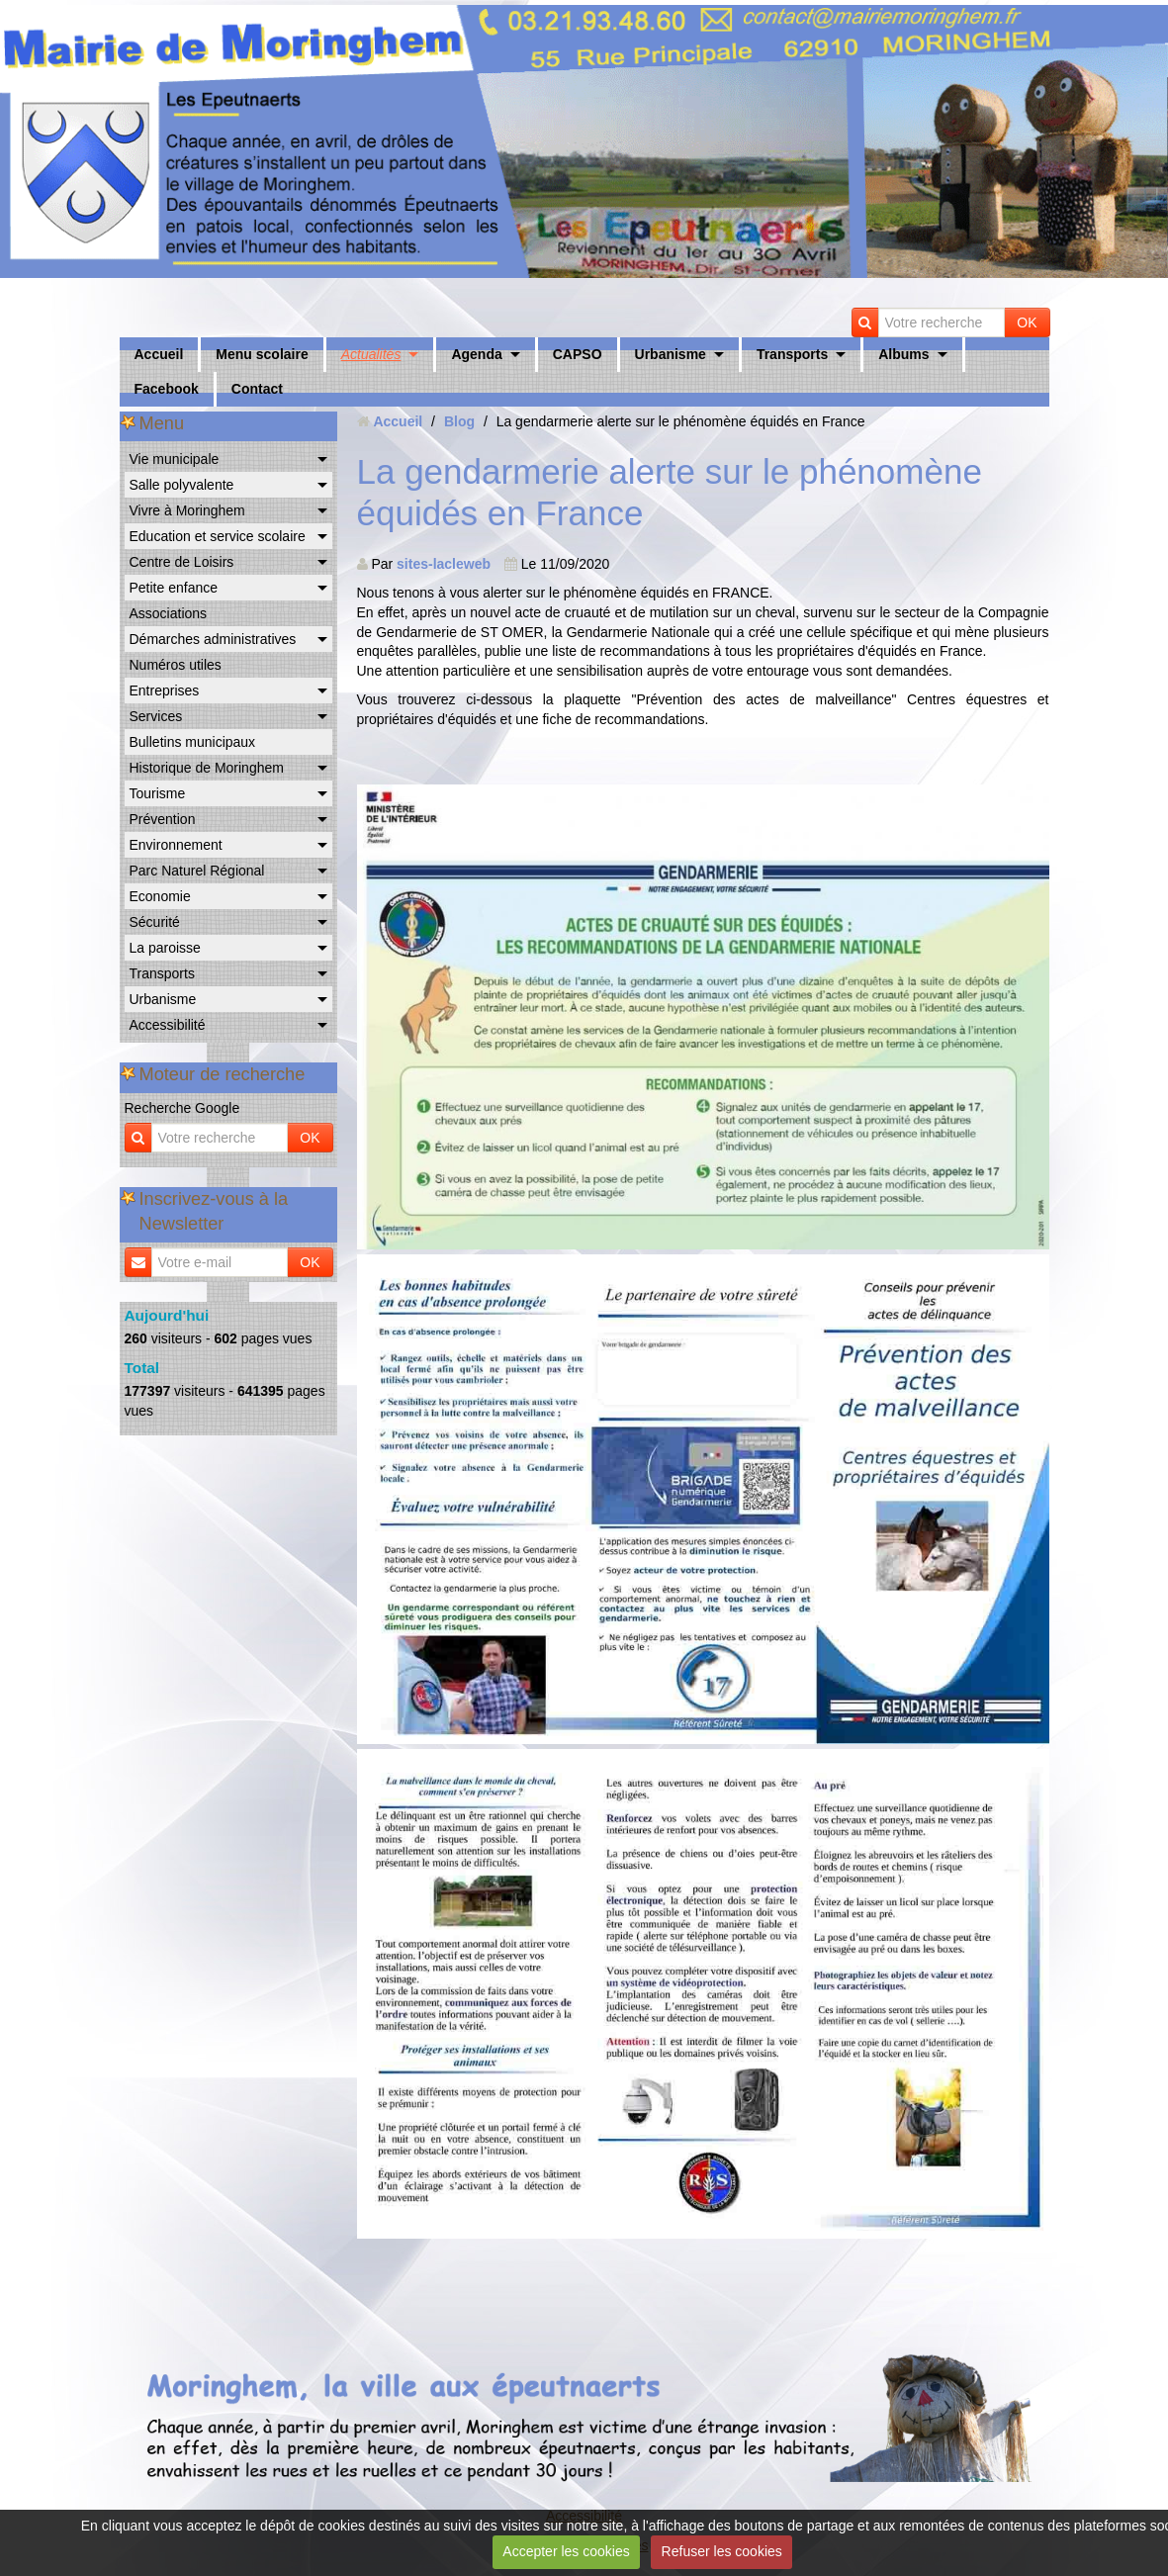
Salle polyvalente (182, 485)
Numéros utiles (176, 665)
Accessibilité (168, 1025)
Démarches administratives (213, 639)
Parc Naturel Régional (197, 870)
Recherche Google (182, 1108)
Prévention (163, 819)
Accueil (159, 354)
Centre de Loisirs (182, 562)
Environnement (176, 845)
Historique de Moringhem (207, 768)
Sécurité (155, 922)
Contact (257, 389)
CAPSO (577, 354)
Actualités (371, 354)
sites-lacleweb (444, 564)
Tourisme (158, 793)
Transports (792, 354)
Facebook (167, 389)
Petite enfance (174, 588)
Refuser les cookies (722, 2551)
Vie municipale (175, 459)
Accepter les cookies (565, 2551)
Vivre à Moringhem (187, 510)
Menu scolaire (262, 354)
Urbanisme (670, 354)
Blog (459, 421)
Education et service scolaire (218, 536)
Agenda (476, 354)
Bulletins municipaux (193, 742)
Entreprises (165, 690)
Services (156, 716)
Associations (169, 613)
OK (1026, 322)
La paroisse (165, 948)
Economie (160, 896)
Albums (903, 354)
